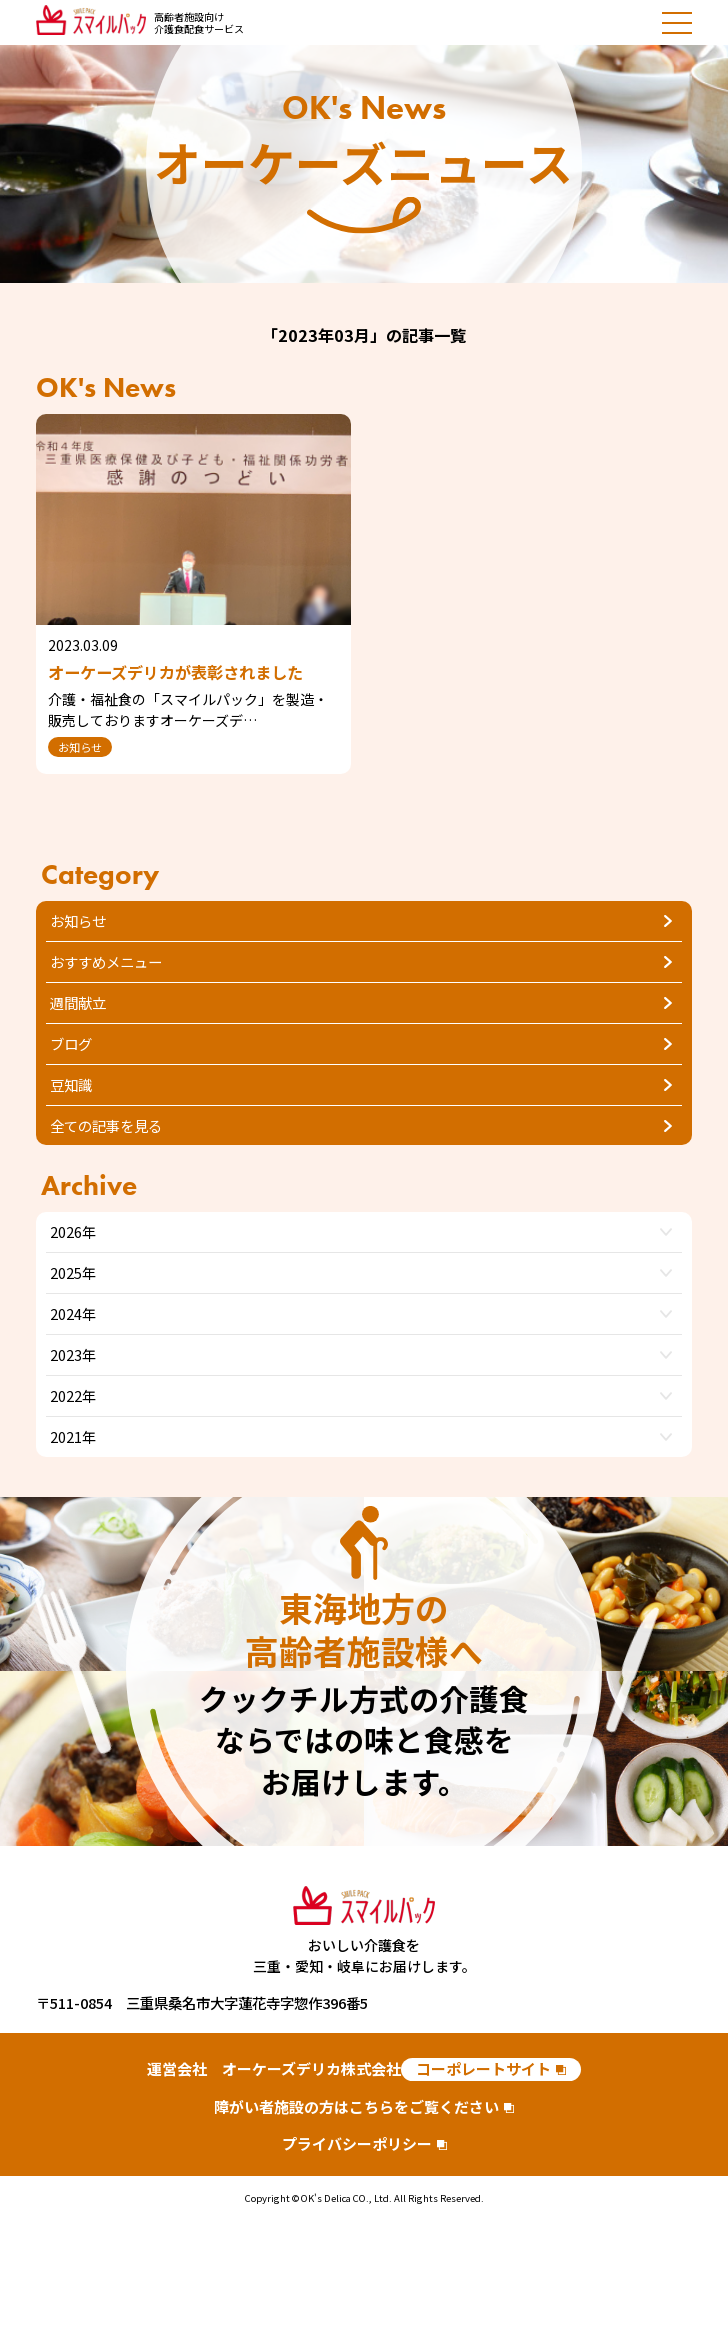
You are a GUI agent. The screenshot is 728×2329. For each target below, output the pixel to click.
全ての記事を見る (106, 1125)
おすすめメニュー (106, 961)
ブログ (71, 1043)
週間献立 (78, 1002)
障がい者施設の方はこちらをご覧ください (356, 2106)
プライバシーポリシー (357, 2143)
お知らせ (78, 920)
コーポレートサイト (483, 2068)
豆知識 (71, 1084)
